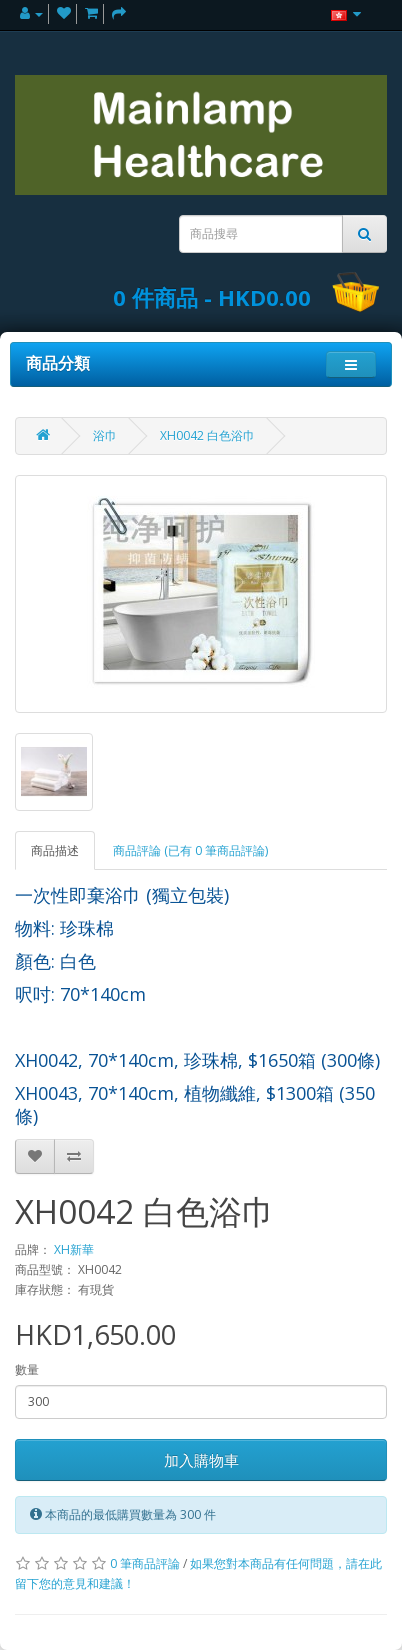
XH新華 (74, 1249)
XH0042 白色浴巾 (207, 435)
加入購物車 (201, 1460)
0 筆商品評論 (145, 1563)
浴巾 (105, 435)
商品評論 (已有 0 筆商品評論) (190, 850)
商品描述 (55, 850)
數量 (27, 1369)
